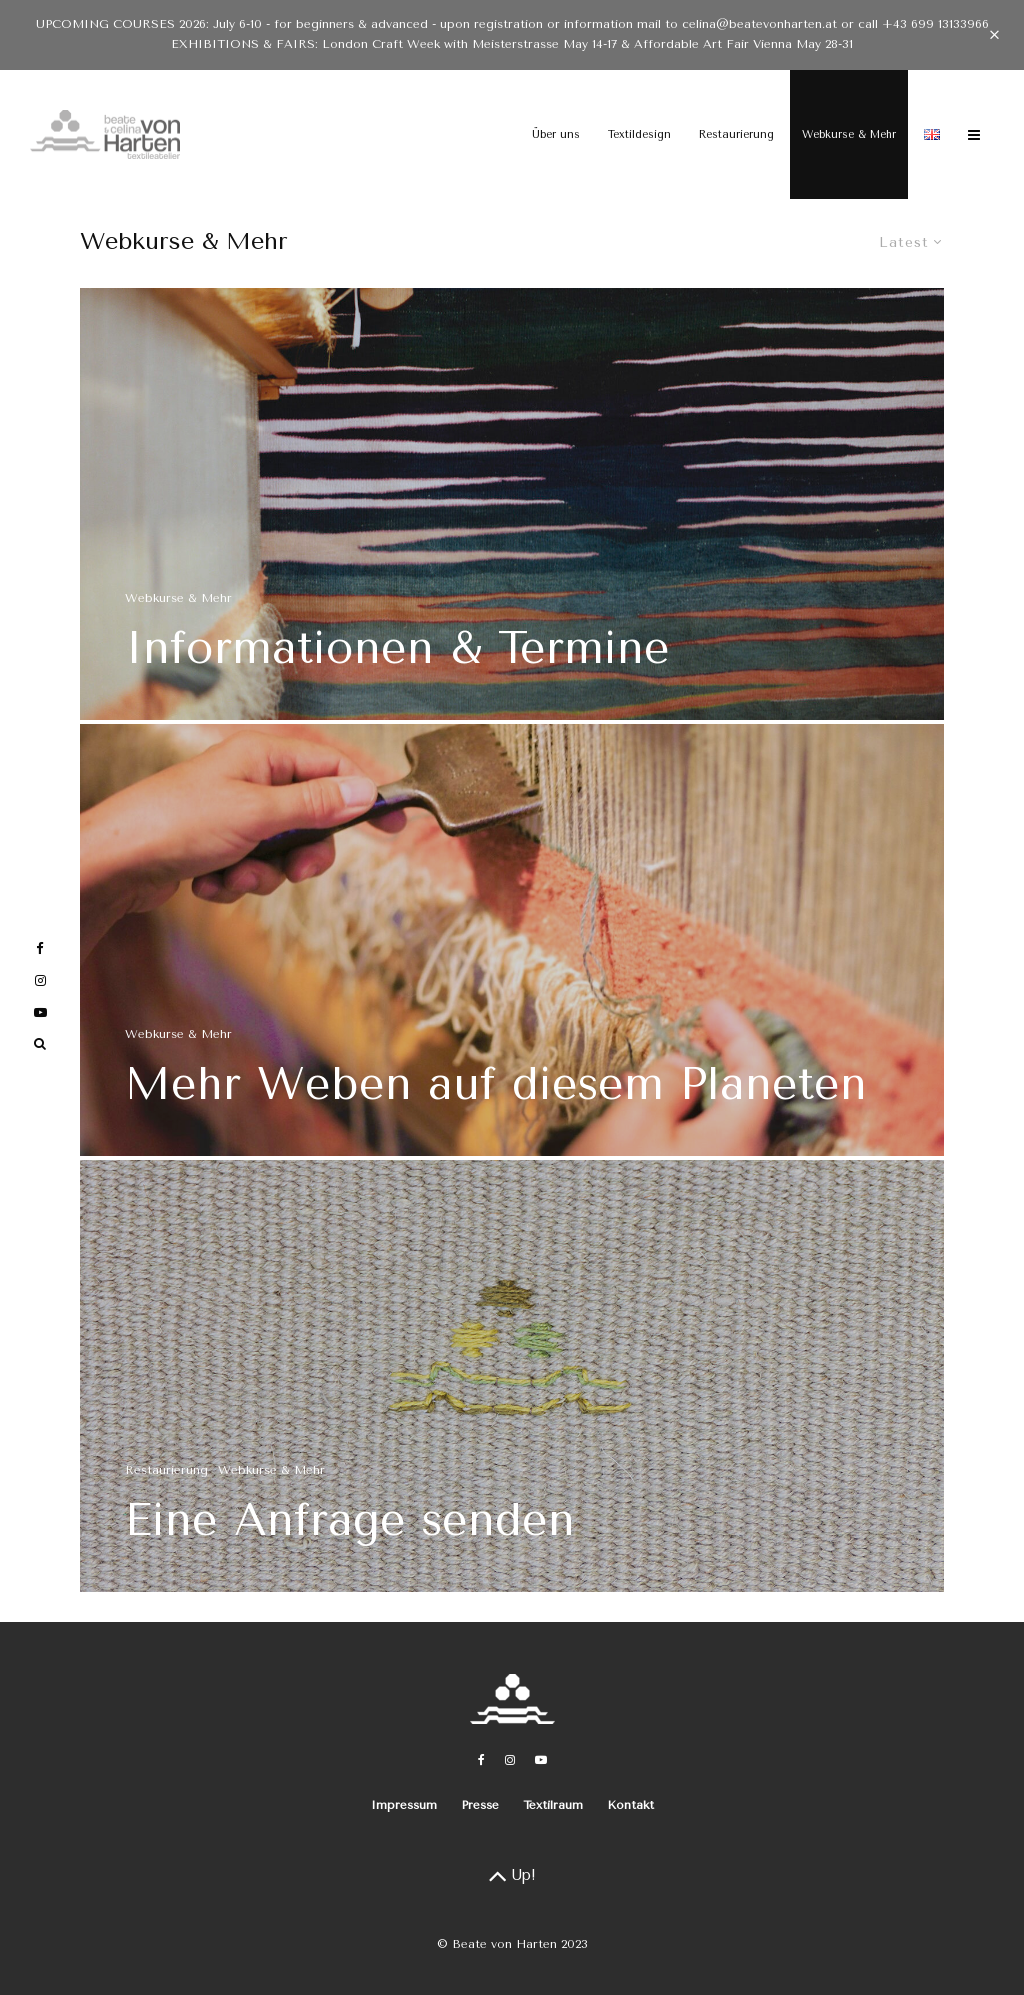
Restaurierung (736, 134)
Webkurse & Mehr (849, 134)
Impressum (404, 1805)
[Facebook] (481, 1760)
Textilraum (553, 1805)
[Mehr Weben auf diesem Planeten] (512, 946)
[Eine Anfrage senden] (512, 1382)
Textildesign (639, 134)
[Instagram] (510, 1760)
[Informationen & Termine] (512, 504)
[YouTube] (541, 1760)
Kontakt (630, 1805)
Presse (480, 1805)
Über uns (556, 134)
